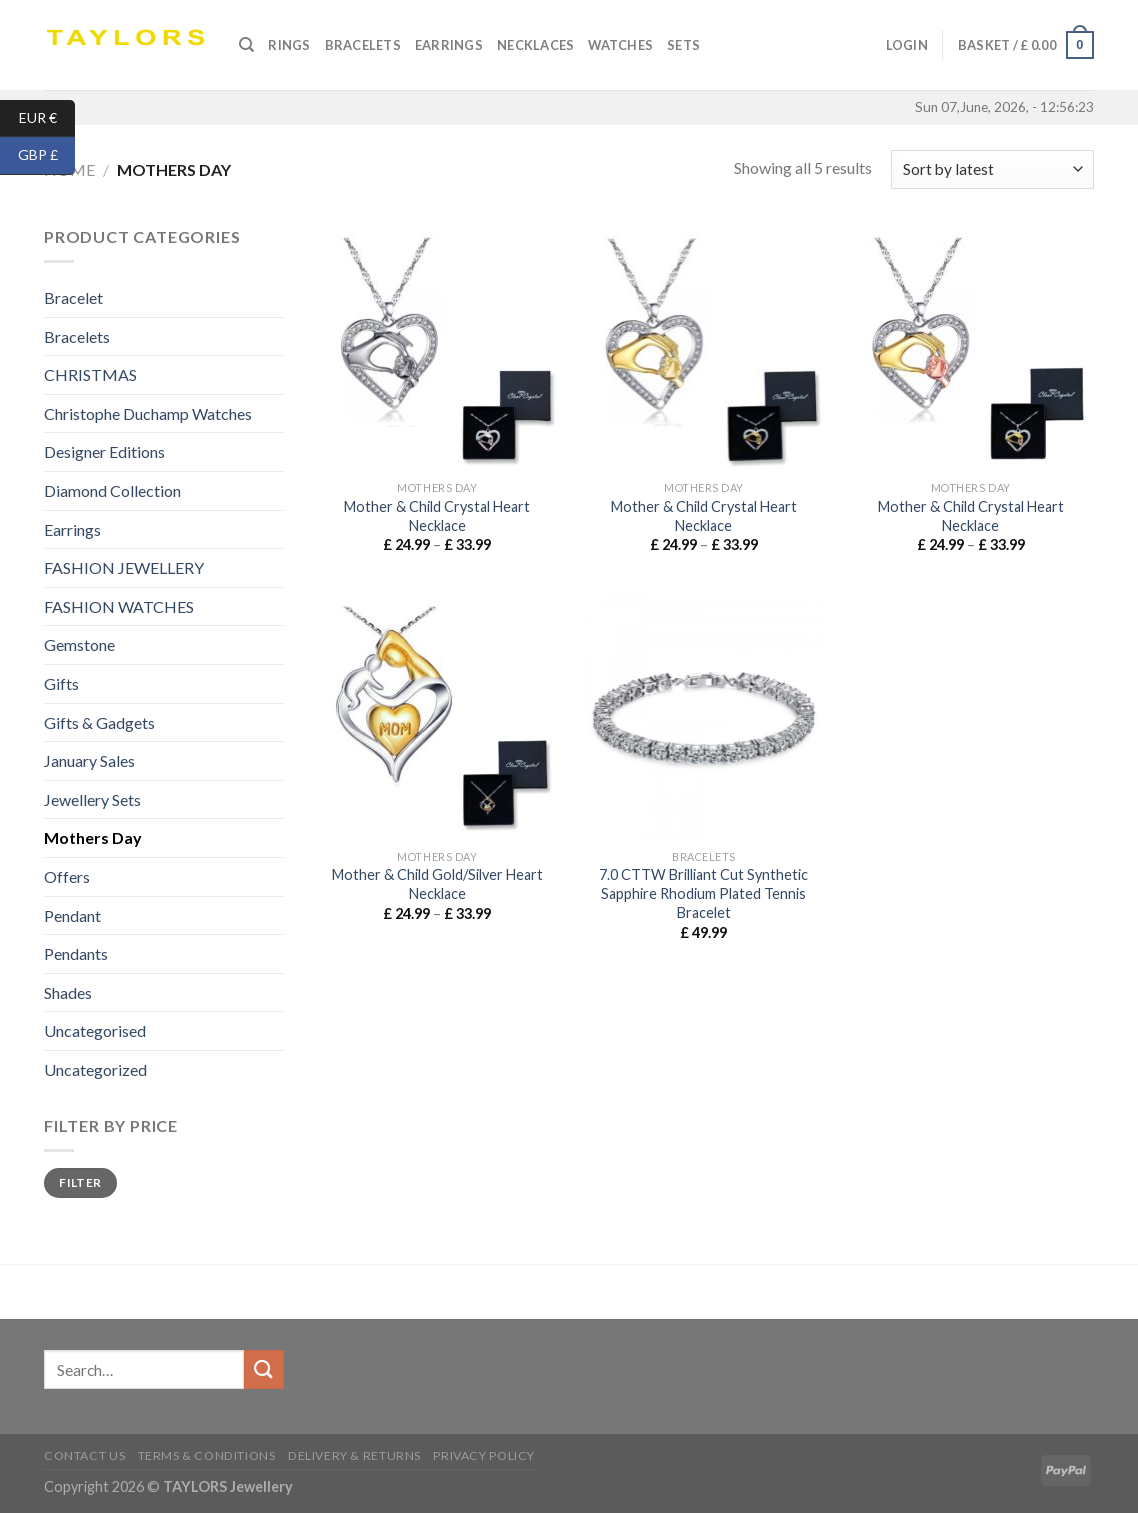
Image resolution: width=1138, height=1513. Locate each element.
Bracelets (363, 45)
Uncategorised (95, 1030)
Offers (67, 876)
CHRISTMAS (90, 374)
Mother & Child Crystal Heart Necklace (437, 516)
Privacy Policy (484, 1455)
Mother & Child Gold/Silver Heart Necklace (437, 884)
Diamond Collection (112, 490)
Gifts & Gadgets (99, 722)
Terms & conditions (207, 1455)
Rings (289, 45)
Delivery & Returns (354, 1455)
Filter (80, 1182)
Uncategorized (95, 1069)
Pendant (72, 915)
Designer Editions (104, 451)
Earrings (449, 45)
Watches (620, 45)
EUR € (47, 118)
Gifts (61, 683)
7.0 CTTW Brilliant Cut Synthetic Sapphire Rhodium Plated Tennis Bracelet (703, 893)
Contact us (84, 1455)
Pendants (76, 953)
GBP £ (47, 155)
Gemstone (79, 644)
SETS (683, 45)
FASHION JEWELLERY (124, 567)
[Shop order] (992, 169)
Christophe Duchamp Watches (148, 413)
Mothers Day (93, 837)
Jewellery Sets (92, 799)
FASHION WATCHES (119, 606)
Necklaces (535, 45)
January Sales (89, 760)
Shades (68, 992)
